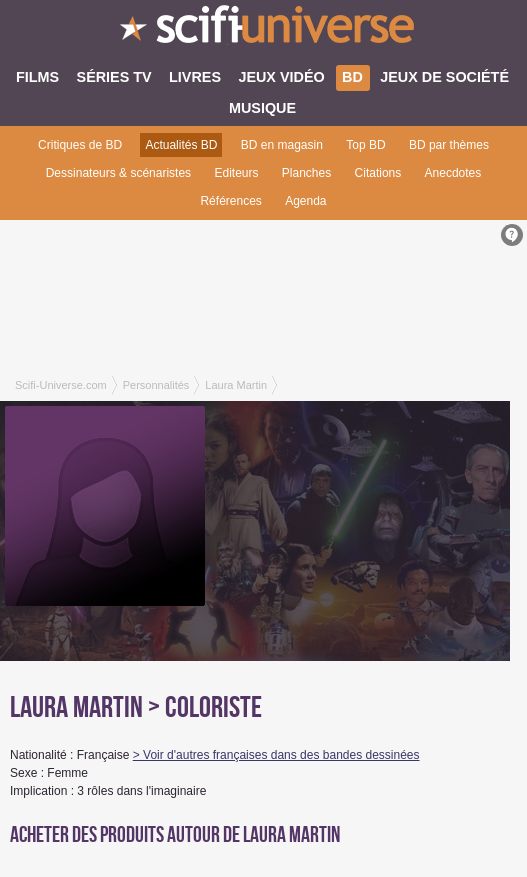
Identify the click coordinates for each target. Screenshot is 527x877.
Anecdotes (453, 173)
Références (230, 201)
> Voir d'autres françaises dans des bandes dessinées (276, 755)
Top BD (365, 145)
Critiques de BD (80, 145)
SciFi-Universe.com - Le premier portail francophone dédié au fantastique (263, 30)
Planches (306, 173)
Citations (378, 173)
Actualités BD (181, 145)
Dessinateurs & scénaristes (118, 173)
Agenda (305, 201)
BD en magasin (282, 145)
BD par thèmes (449, 145)
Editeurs (236, 173)
